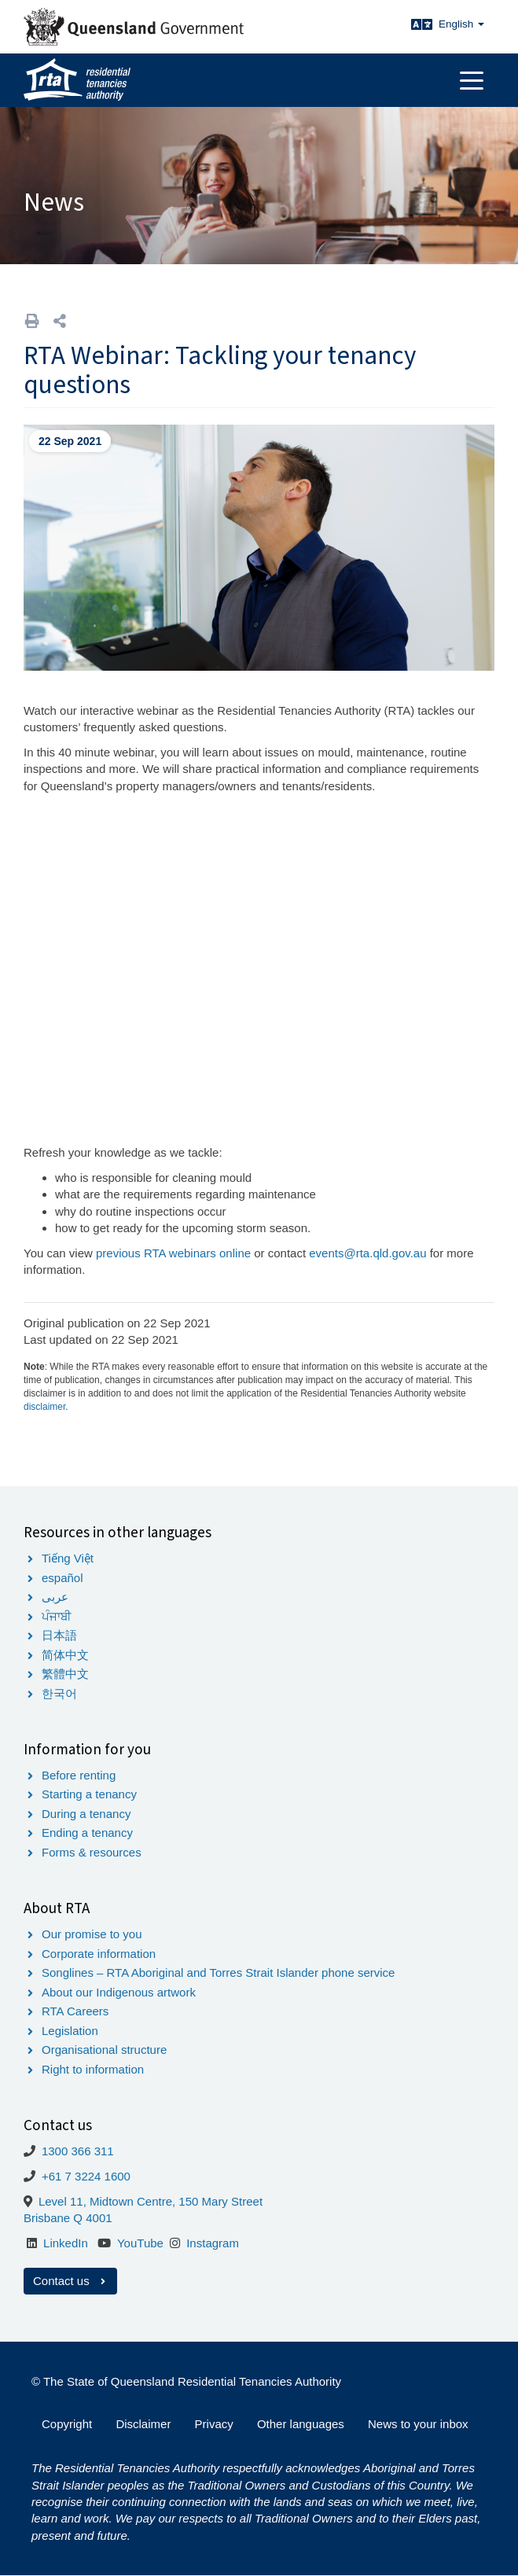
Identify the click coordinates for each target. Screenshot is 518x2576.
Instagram (212, 2243)
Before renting (79, 1775)
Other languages (300, 2424)
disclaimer (44, 1406)
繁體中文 (65, 1673)
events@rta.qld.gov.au (367, 1253)
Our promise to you (92, 1934)
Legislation (70, 2030)
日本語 (59, 1635)
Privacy (214, 2424)
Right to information (93, 2069)
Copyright (67, 2424)
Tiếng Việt (68, 1558)
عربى (55, 1596)
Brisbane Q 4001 (68, 2218)
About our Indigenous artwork (119, 1992)
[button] (60, 321)
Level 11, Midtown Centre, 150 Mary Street (151, 2201)
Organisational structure (104, 2049)
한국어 (59, 1693)
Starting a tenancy (89, 1794)
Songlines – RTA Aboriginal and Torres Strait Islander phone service (218, 1972)
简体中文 (65, 1655)
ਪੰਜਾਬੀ (57, 1616)
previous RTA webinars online (173, 1253)
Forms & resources (91, 1852)
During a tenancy (86, 1813)
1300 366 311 (78, 2151)
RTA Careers (75, 2011)
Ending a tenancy (87, 1832)
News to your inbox (418, 2424)
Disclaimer (143, 2424)
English (461, 24)
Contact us (70, 2280)
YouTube (140, 2243)
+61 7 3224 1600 (86, 2176)
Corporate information (99, 1953)
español (62, 1577)
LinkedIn (65, 2243)
